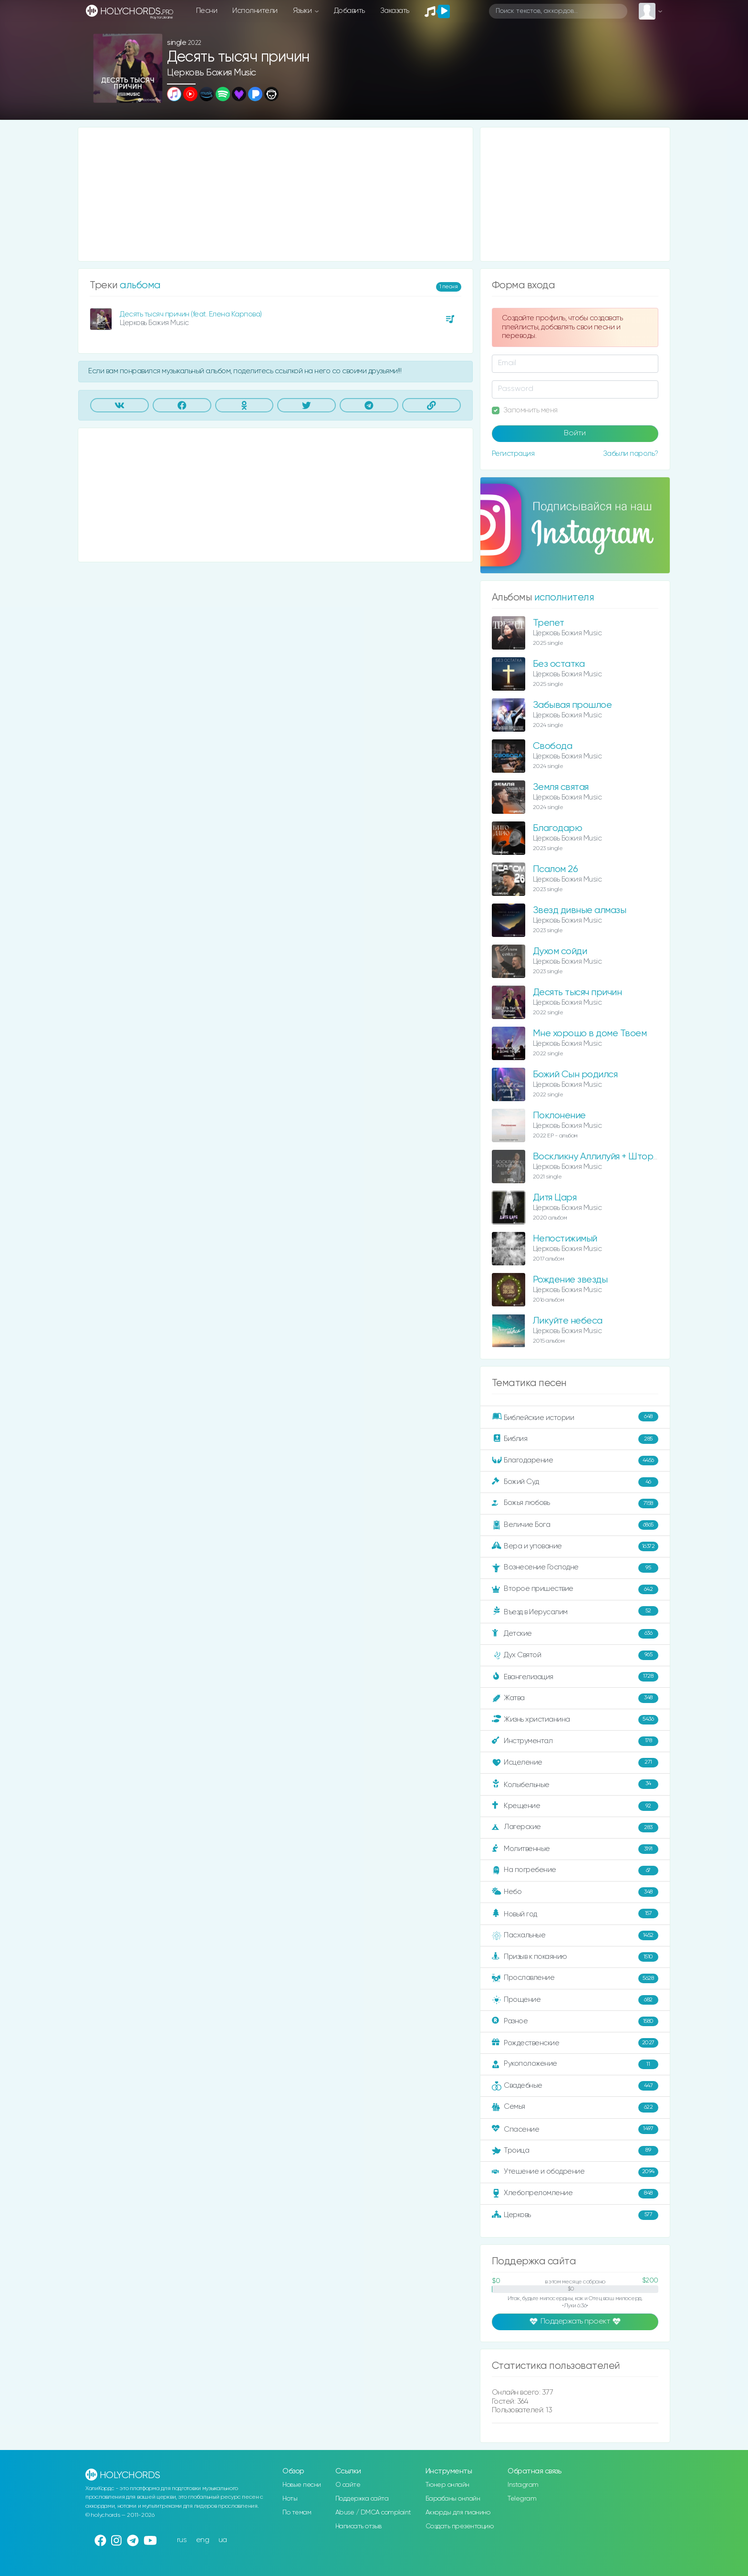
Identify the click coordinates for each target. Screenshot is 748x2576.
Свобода (552, 746)
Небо (575, 1892)
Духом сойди (560, 951)
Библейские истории (575, 1417)
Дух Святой (575, 1655)
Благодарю (557, 828)
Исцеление (575, 1762)
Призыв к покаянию (575, 1957)
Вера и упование (575, 1546)
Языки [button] (303, 10)
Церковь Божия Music (211, 73)
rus (182, 2540)
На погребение (575, 1870)
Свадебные (575, 2086)
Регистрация (513, 453)
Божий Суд (575, 1482)
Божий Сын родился (575, 1075)
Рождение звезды (570, 1280)
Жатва (575, 1698)
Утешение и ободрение (575, 2172)
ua (222, 2540)
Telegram (522, 2498)
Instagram (523, 2484)
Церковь (575, 2215)
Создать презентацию (460, 2526)
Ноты (289, 2498)
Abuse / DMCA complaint (373, 2512)
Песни (207, 10)
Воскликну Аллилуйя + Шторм (596, 1157)
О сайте (348, 2484)
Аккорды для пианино (458, 2512)
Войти (575, 433)
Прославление (575, 1978)
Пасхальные (575, 1935)
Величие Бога (575, 1525)
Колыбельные (575, 1784)
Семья (575, 2107)
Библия (575, 1439)
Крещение (575, 1806)
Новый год (575, 1914)
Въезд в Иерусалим (575, 1611)
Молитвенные (575, 1849)
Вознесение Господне (575, 1568)
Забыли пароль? (630, 453)
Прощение (575, 2000)
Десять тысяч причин (577, 993)
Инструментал (575, 1741)
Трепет (548, 623)
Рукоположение (575, 2064)
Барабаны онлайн (453, 2498)
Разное (575, 2021)
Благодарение (575, 1460)
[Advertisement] (275, 194)
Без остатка (559, 664)
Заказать (394, 10)
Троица (575, 2150)
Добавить (349, 10)
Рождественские (575, 2043)
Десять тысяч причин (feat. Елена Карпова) (191, 314)
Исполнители (255, 10)
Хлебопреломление (575, 2193)
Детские (575, 1634)
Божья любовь (575, 1503)
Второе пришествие (575, 1589)
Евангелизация (575, 1677)
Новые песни (301, 2484)
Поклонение (559, 1116)
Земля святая (561, 787)
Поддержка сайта (362, 2498)
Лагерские (575, 1827)
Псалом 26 (555, 869)
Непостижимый (565, 1239)
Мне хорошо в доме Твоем (590, 1034)
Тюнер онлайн (447, 2484)
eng (202, 2540)
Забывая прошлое (572, 705)
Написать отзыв (358, 2526)
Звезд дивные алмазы (579, 910)
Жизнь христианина (575, 1719)
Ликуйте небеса (568, 1321)
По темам (296, 2512)
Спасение (575, 2129)
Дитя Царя (555, 1198)
